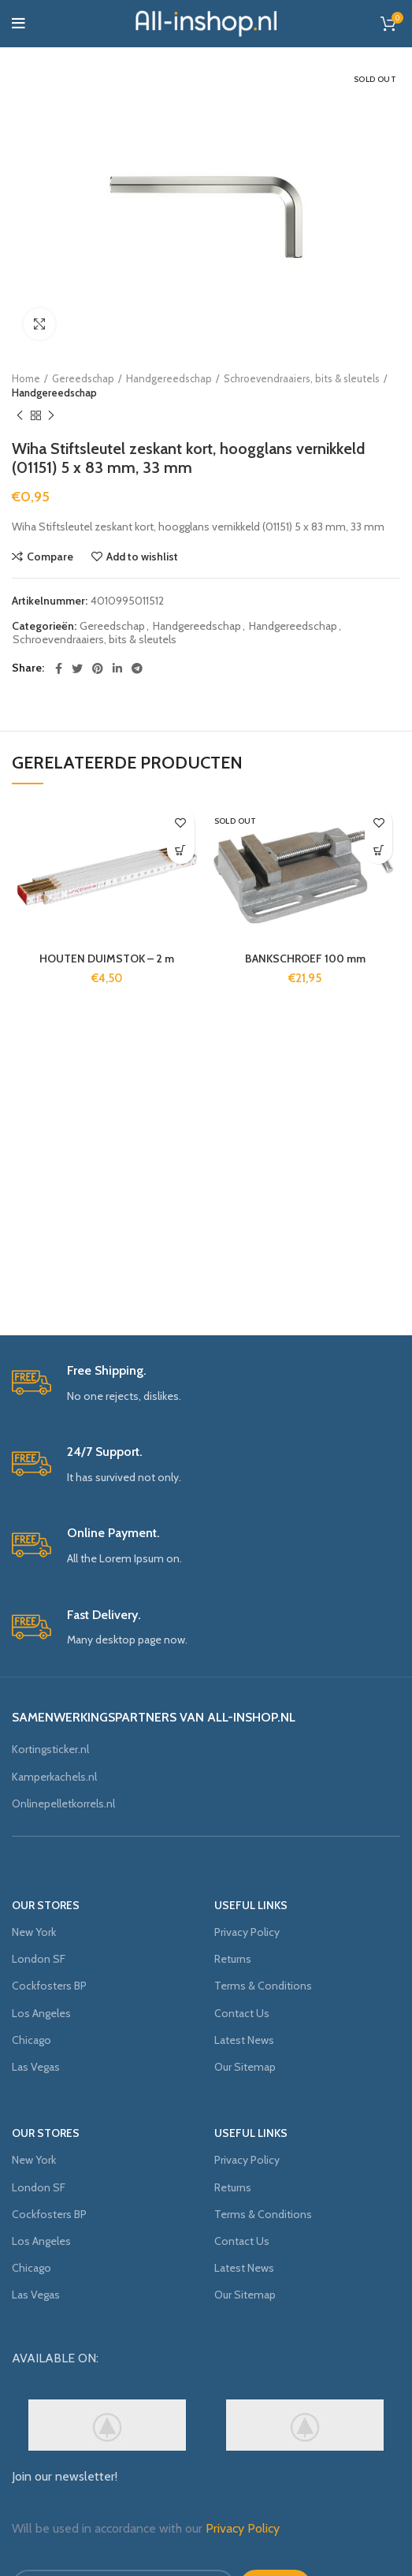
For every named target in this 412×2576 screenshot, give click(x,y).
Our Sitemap (245, 2067)
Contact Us (241, 2013)
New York (34, 1932)
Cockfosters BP (49, 1986)
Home (26, 378)
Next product (51, 416)
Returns (232, 1959)
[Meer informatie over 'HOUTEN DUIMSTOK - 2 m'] (181, 850)
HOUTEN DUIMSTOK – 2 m (106, 958)
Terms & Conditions (263, 1986)
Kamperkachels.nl (54, 1777)
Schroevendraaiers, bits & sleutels (302, 378)
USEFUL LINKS (251, 1905)
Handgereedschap (169, 378)
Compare (50, 556)
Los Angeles (41, 2013)
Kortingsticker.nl (50, 1749)
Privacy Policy (247, 1932)
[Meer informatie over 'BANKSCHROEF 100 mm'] (378, 850)
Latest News (244, 2040)
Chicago (31, 2040)
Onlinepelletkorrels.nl (63, 1803)
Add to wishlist (142, 556)
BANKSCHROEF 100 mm (305, 958)
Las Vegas (36, 2067)
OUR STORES (46, 1905)
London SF (38, 1959)
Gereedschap (83, 378)
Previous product (19, 416)
